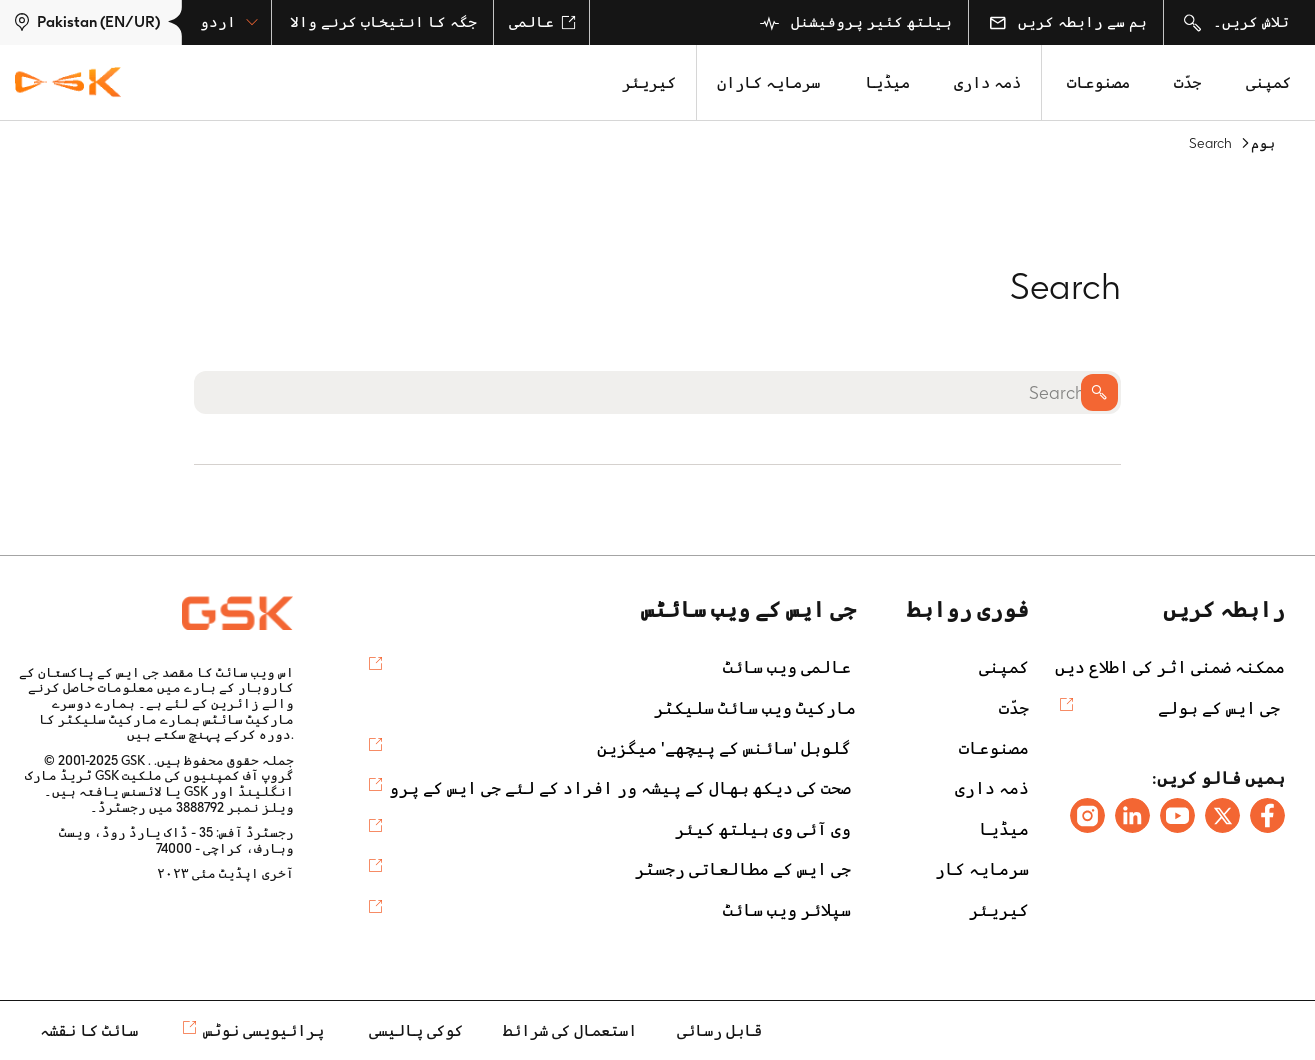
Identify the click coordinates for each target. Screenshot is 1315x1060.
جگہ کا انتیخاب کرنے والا (383, 22)
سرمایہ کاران (768, 82)
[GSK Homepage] (68, 83)
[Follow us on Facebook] (1267, 815)
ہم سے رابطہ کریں (1068, 22)
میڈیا (887, 82)
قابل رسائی (719, 1030)
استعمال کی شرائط (570, 1030)
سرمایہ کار (982, 869)
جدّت (1187, 82)
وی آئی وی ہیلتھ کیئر (763, 829)
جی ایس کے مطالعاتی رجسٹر (743, 869)
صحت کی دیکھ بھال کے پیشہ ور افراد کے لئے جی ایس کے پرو (620, 788)
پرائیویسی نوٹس (263, 1030)
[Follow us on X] (1222, 815)
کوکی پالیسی (416, 1030)
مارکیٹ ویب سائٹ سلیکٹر (755, 708)
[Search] (657, 392)
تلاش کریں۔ (1236, 22)
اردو (229, 22)
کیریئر (649, 82)
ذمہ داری (987, 82)
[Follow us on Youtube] (1177, 815)
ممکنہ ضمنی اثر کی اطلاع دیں (1170, 667)
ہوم (1263, 143)
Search (1099, 392)
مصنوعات (1098, 82)
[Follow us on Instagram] (1087, 815)
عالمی (542, 22)
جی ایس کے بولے (1219, 708)
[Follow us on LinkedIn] (1132, 815)
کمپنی (1268, 82)
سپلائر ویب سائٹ (787, 910)
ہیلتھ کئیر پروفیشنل (856, 22)
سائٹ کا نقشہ (89, 1030)
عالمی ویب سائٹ (787, 667)
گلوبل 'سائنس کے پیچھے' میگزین (724, 748)
